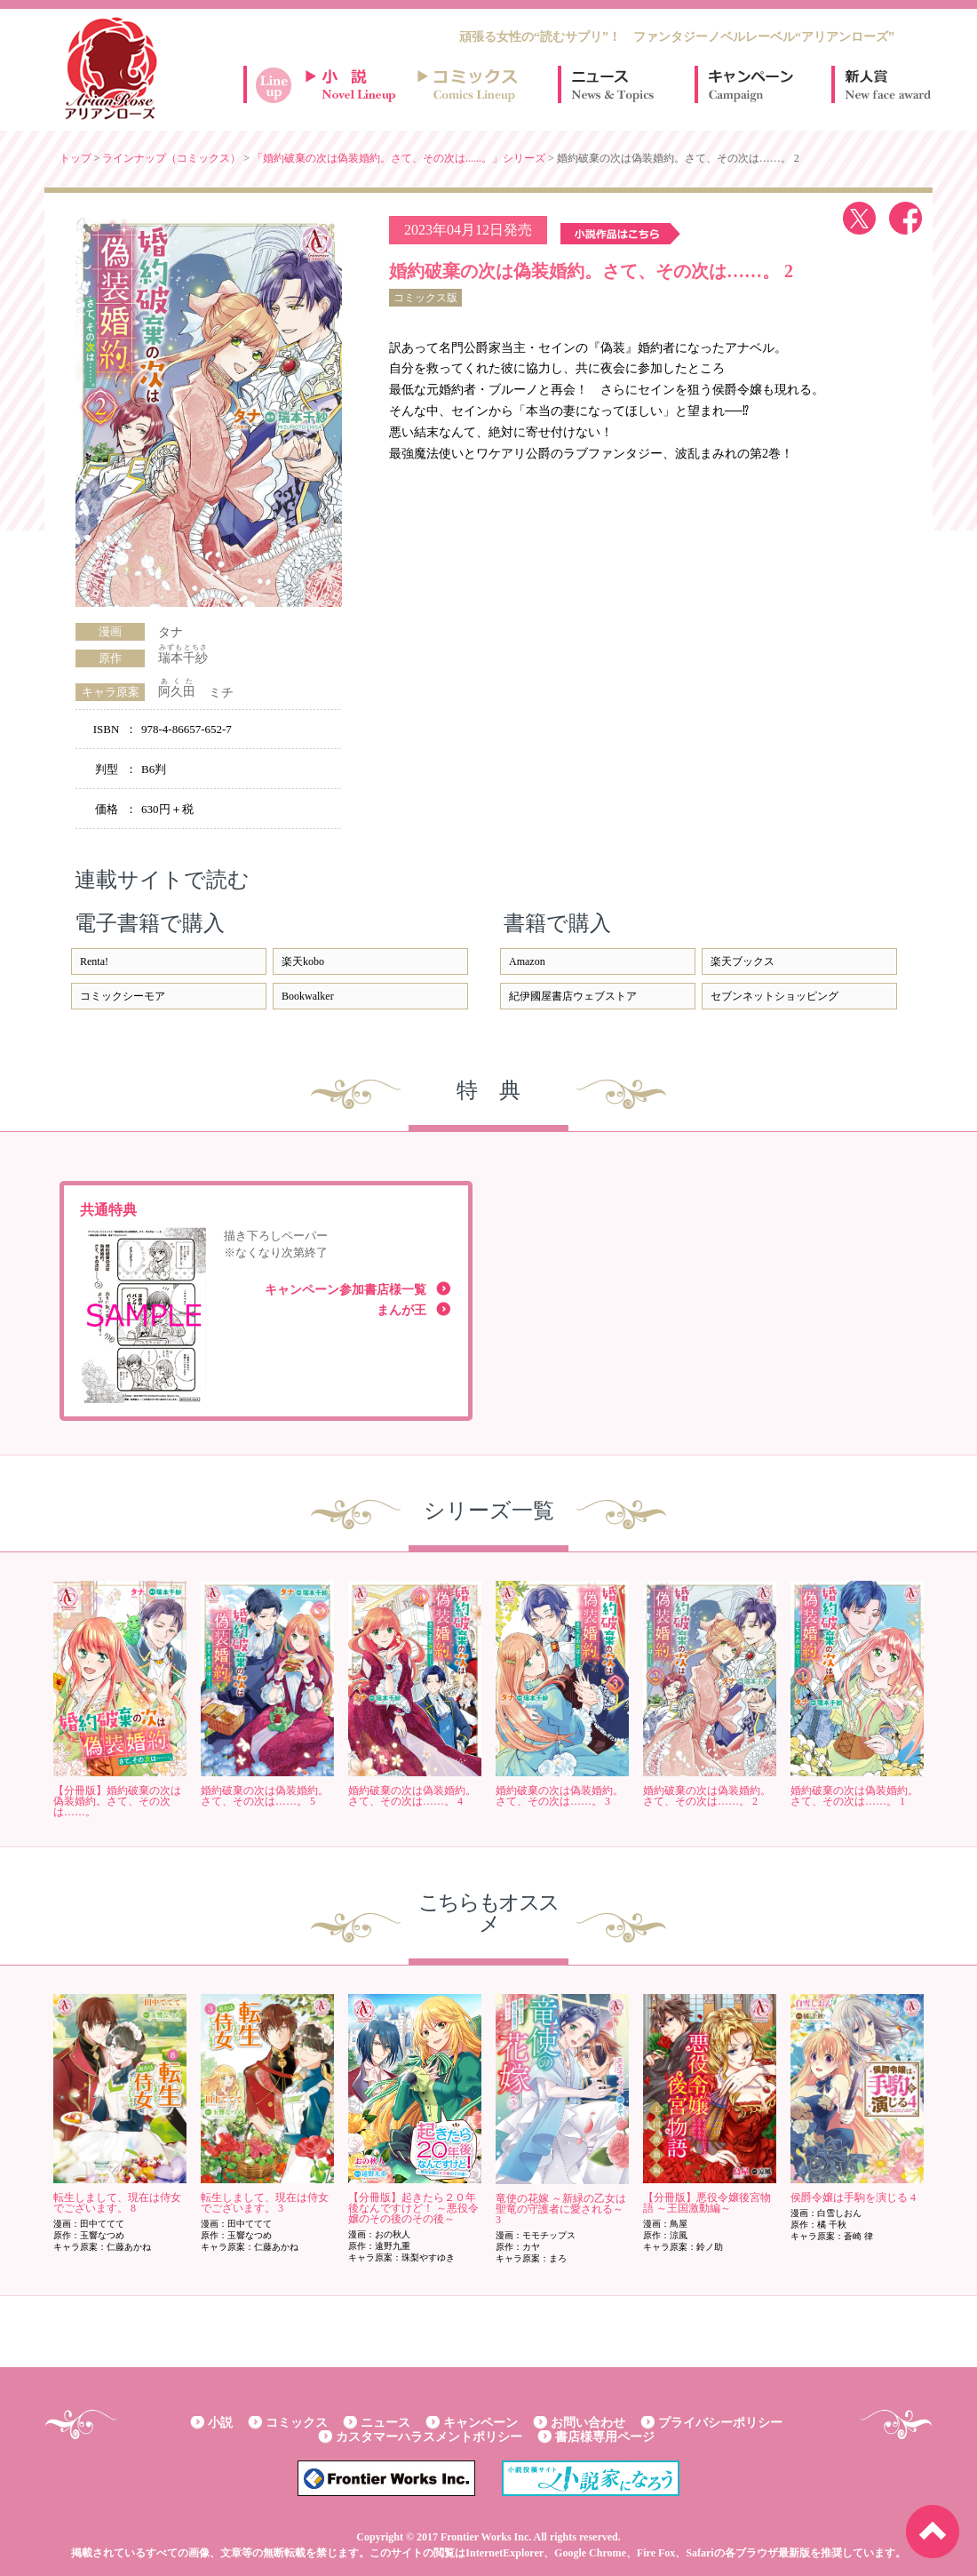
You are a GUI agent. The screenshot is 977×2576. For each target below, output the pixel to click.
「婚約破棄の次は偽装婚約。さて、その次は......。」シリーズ (398, 158)
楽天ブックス (742, 961)
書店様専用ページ (605, 2437)
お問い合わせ (588, 2422)
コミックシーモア (122, 996)
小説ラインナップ (359, 84)
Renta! (94, 961)
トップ (75, 158)
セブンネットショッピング (774, 996)
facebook (905, 218)
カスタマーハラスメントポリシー (429, 2437)
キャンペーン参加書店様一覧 (345, 1289)
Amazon (527, 961)
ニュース (613, 84)
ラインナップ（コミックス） (171, 158)
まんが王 (401, 1310)
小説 (220, 2422)
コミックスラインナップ (470, 84)
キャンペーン (750, 84)
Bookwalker (308, 996)
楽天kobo (303, 961)
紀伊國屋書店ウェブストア (573, 996)
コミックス (297, 2422)
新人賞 (886, 84)
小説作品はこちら (620, 233)
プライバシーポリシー (720, 2422)
